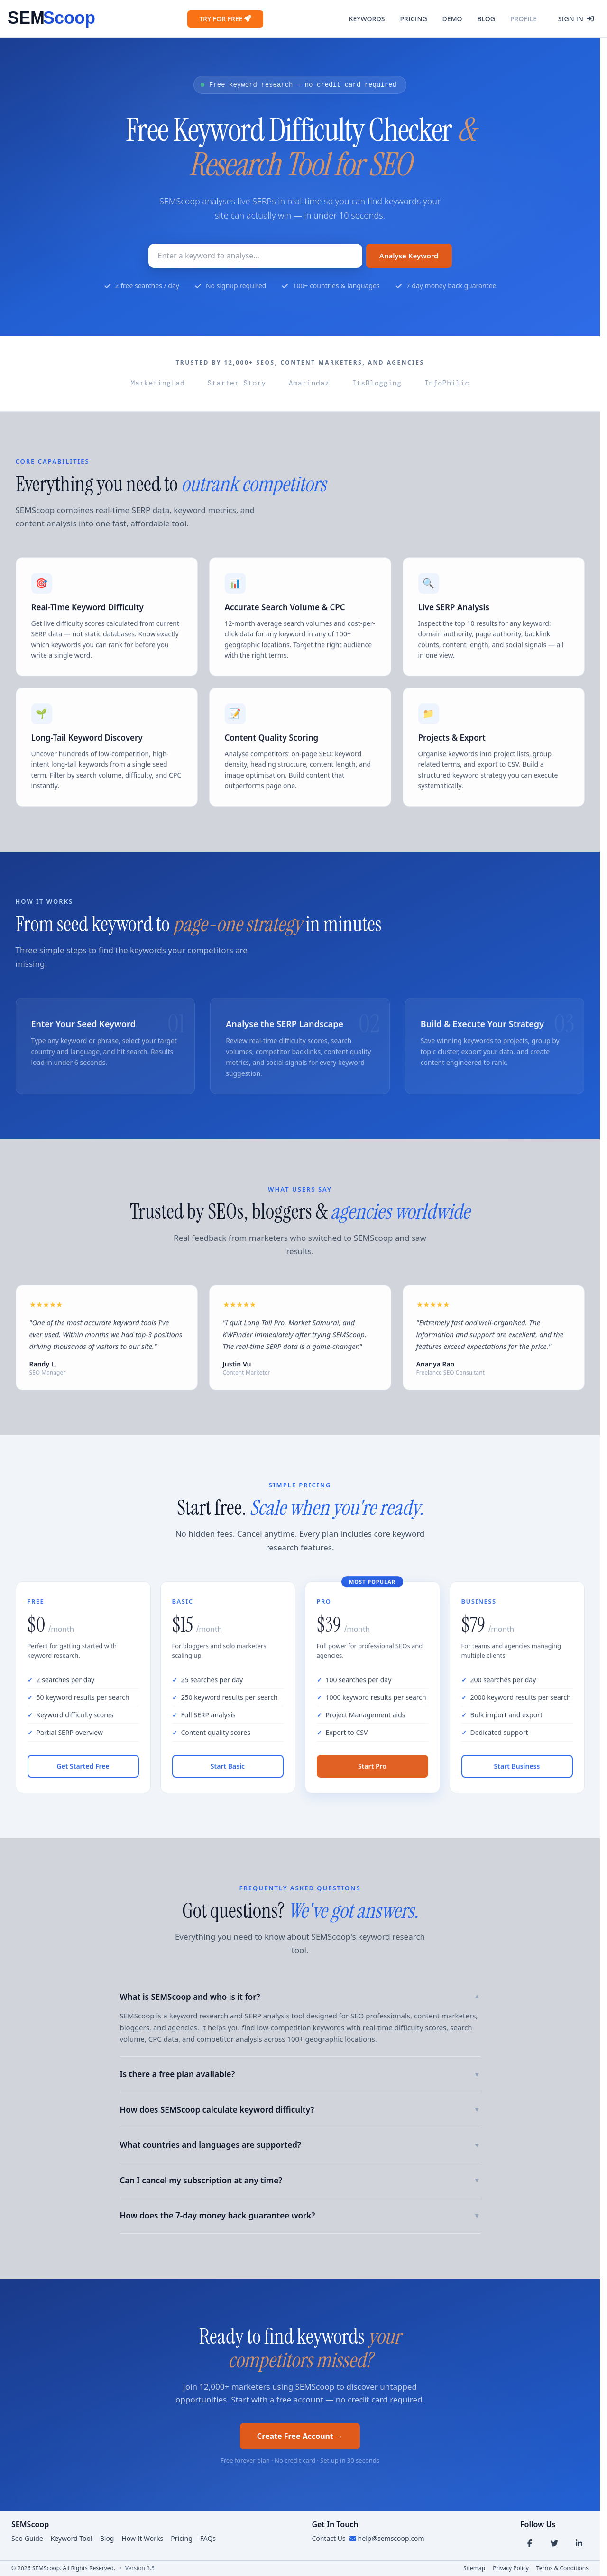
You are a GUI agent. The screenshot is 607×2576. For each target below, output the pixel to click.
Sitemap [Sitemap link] (474, 2568)
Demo (452, 18)
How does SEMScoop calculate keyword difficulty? (300, 2109)
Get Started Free (82, 1772)
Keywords (367, 18)
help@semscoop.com (391, 2538)
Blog (486, 18)
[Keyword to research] (255, 255)
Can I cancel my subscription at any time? (300, 2180)
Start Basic (228, 1772)
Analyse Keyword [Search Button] (409, 255)
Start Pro (372, 1772)
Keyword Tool (71, 2538)
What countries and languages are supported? (300, 2144)
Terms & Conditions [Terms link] (562, 2568)
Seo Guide (27, 2538)
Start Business (517, 1772)
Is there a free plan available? (300, 2074)
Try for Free (225, 19)
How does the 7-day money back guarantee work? (300, 2215)
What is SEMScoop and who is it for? (300, 1996)
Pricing (413, 18)
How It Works (142, 2538)
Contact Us (328, 2538)
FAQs (208, 2538)
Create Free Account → (300, 2436)
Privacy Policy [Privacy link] (511, 2568)
